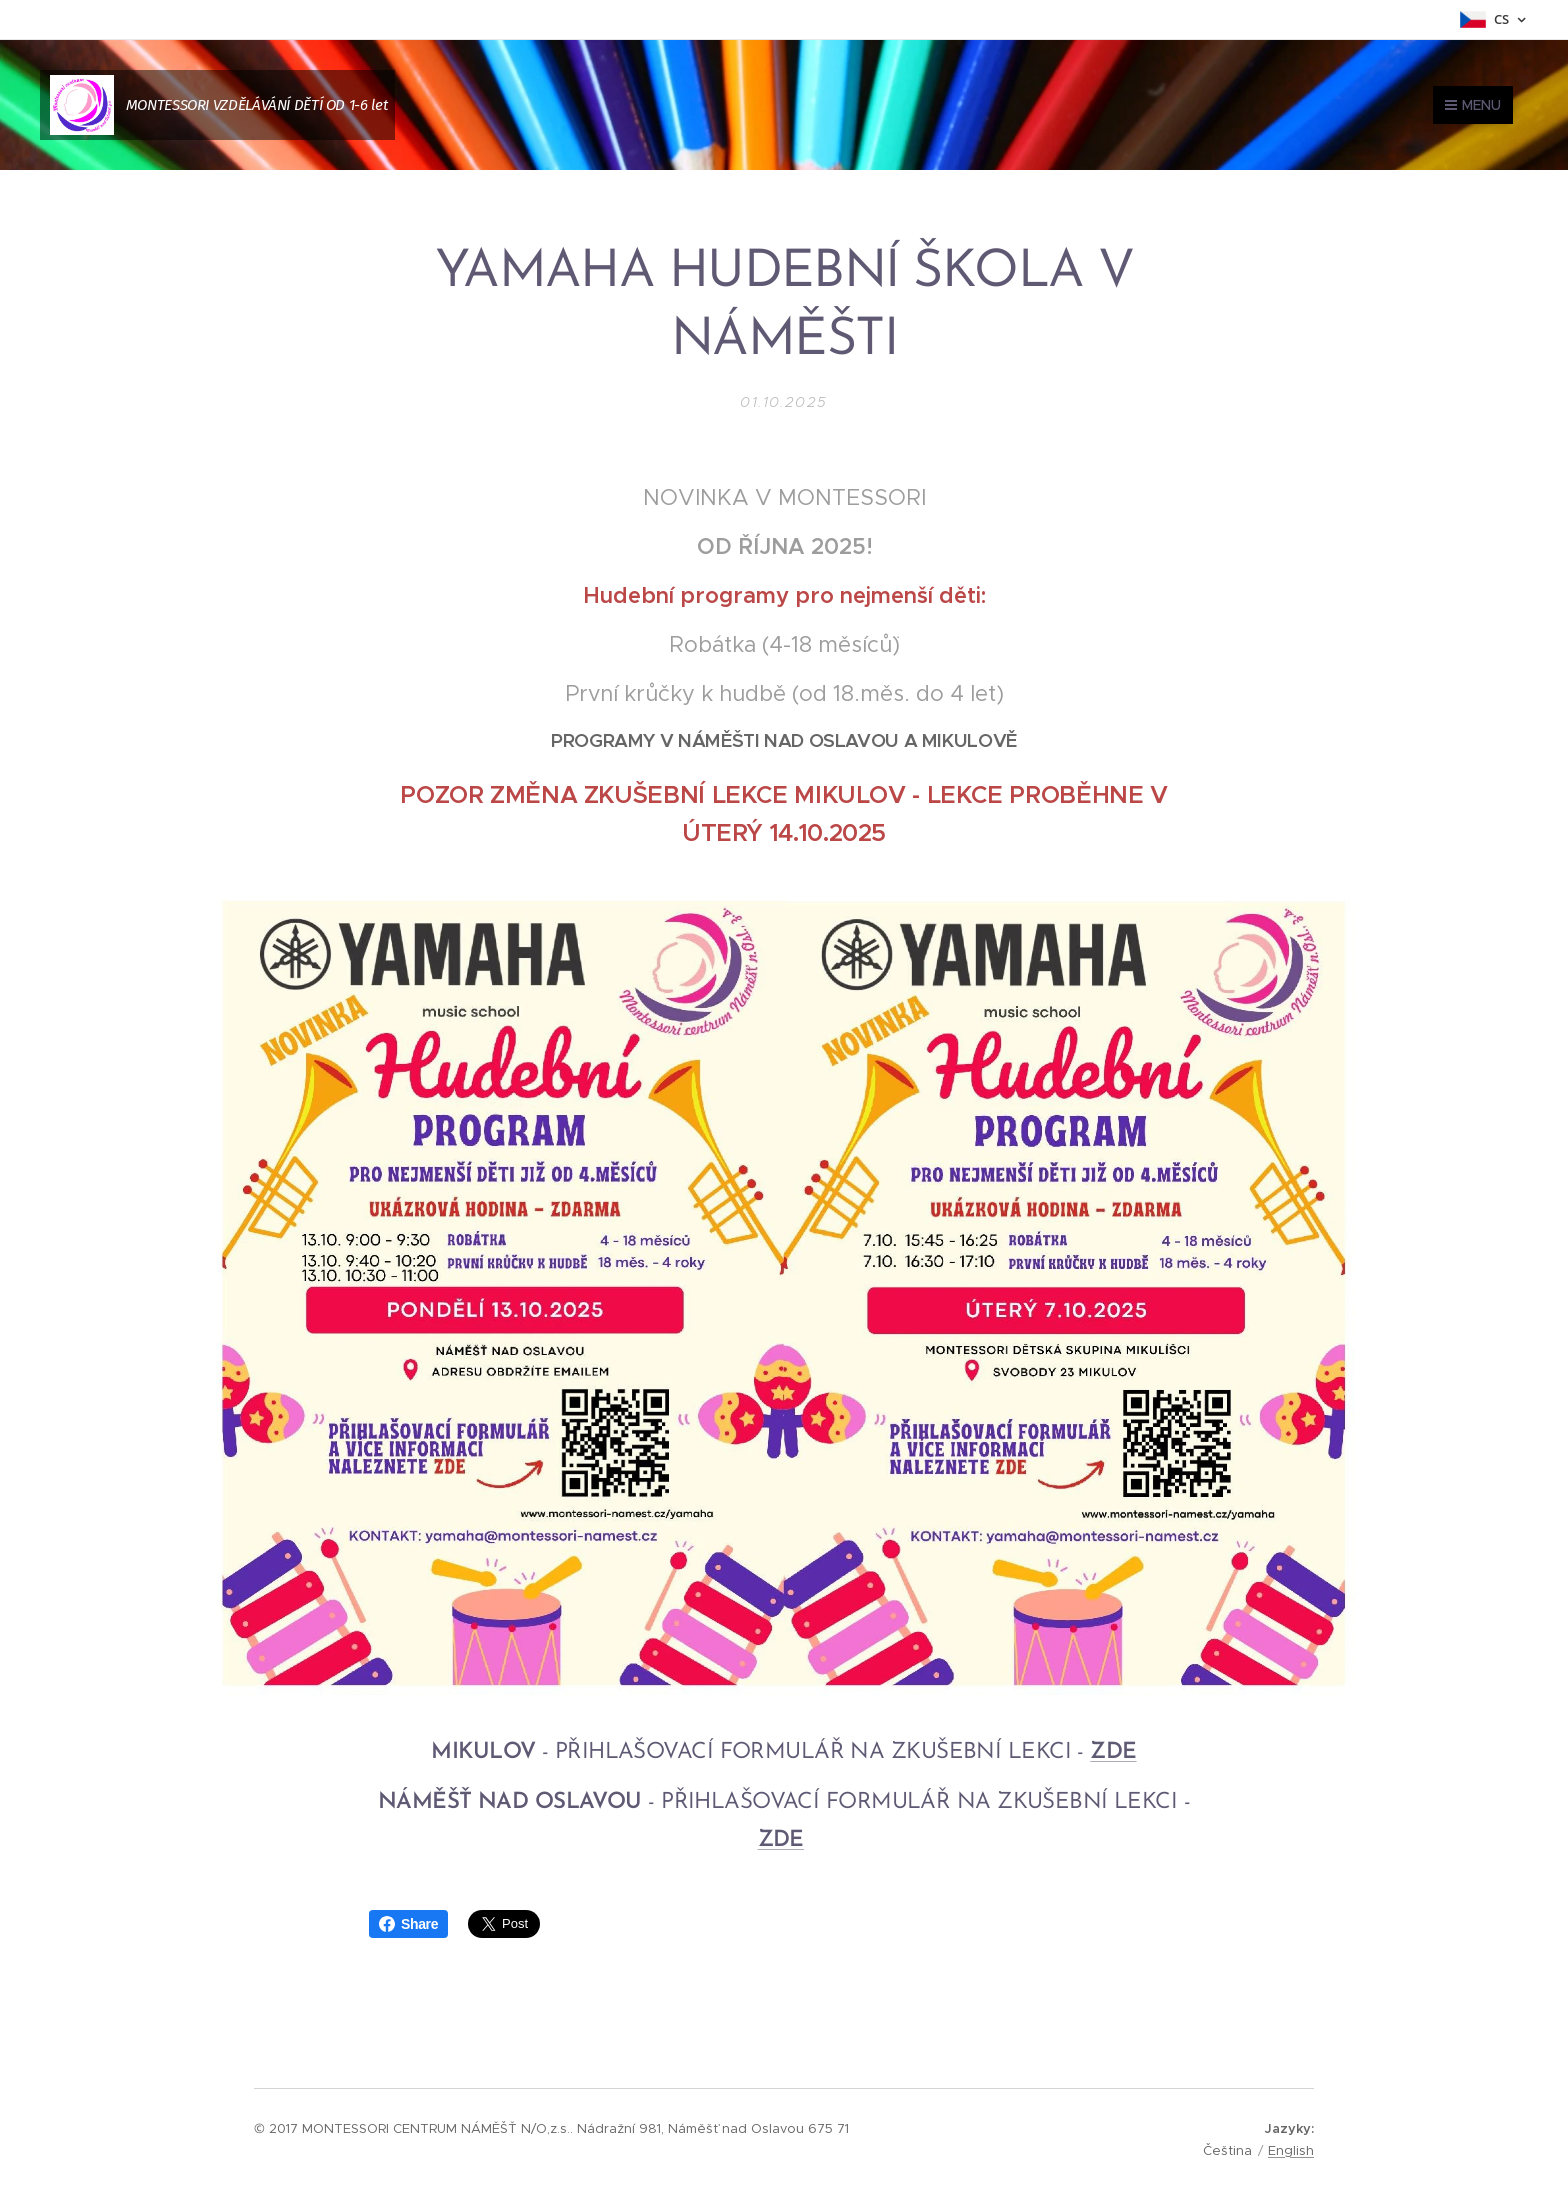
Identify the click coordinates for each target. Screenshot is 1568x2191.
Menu (1473, 105)
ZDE (1113, 1752)
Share (408, 1924)
